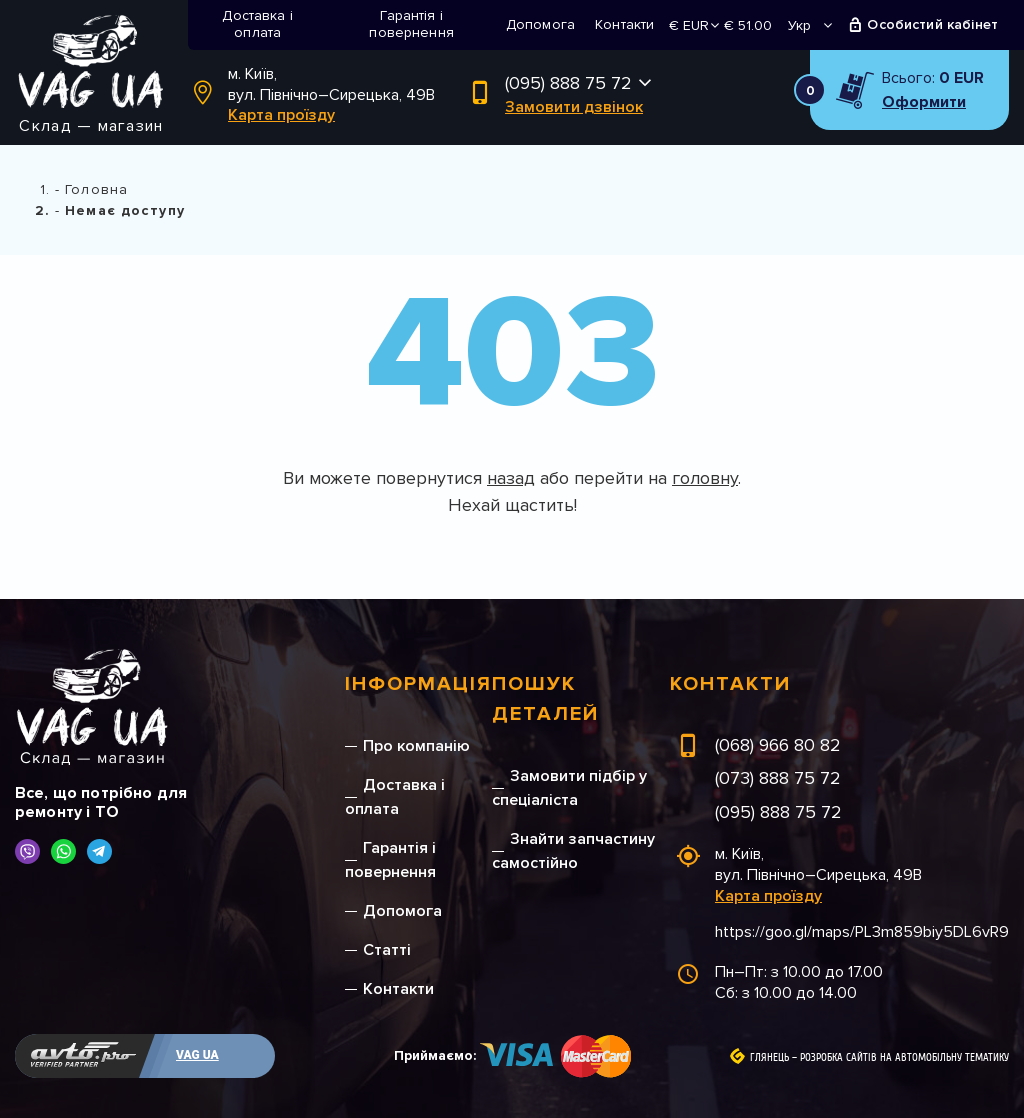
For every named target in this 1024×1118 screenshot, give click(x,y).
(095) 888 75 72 (568, 83)
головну (705, 478)
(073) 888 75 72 (778, 778)
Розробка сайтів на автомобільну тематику (904, 1058)
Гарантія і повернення (411, 24)
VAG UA (197, 1055)
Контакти (624, 24)
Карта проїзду (281, 115)
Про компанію (416, 746)
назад (511, 478)
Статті (387, 950)
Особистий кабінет (932, 24)
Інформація (418, 684)
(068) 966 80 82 (778, 745)
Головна (96, 189)
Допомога (540, 24)
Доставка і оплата (257, 24)
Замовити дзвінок (574, 107)
